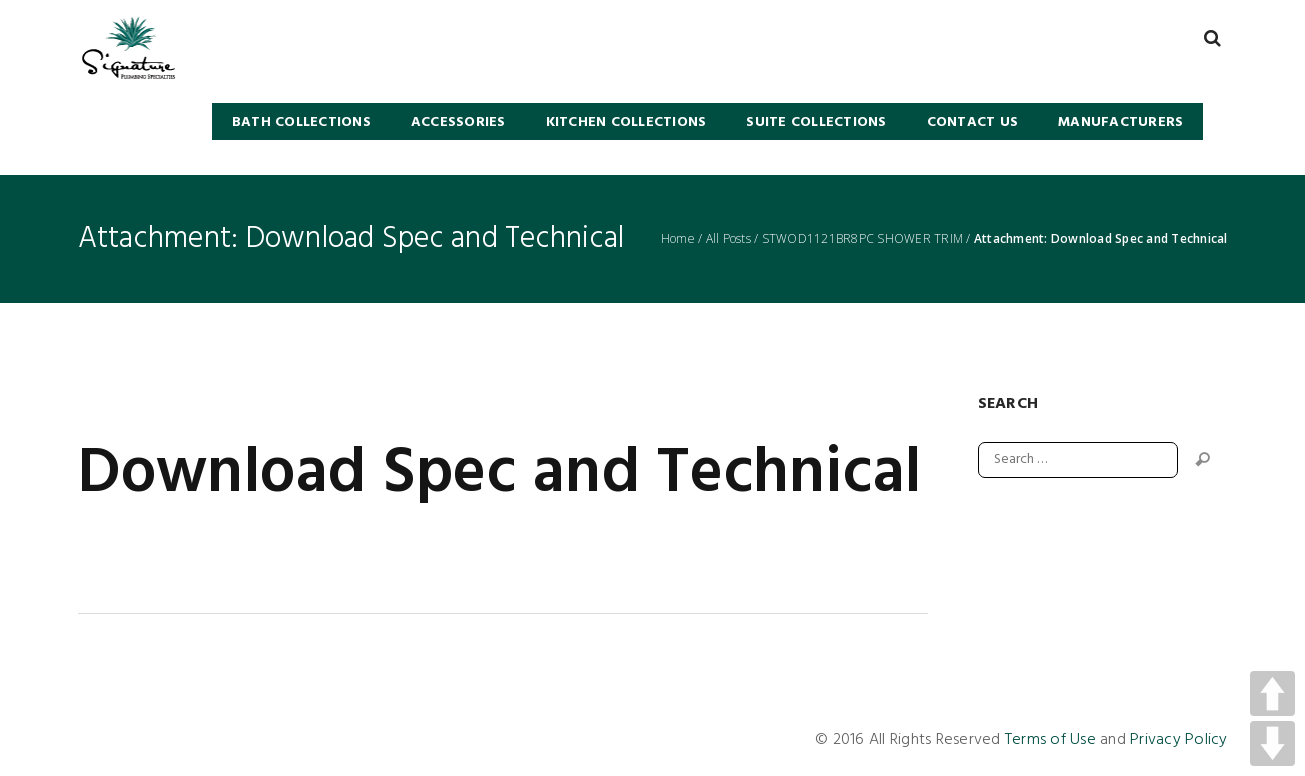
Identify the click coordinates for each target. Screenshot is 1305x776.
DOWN (1272, 743)
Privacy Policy (1179, 740)
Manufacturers (1120, 122)
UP (1272, 693)
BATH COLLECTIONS (301, 122)
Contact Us (973, 122)
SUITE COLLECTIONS (816, 122)
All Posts (728, 239)
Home (678, 239)
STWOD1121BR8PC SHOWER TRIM (863, 239)
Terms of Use (1050, 740)
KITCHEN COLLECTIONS (626, 122)
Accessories (458, 122)
